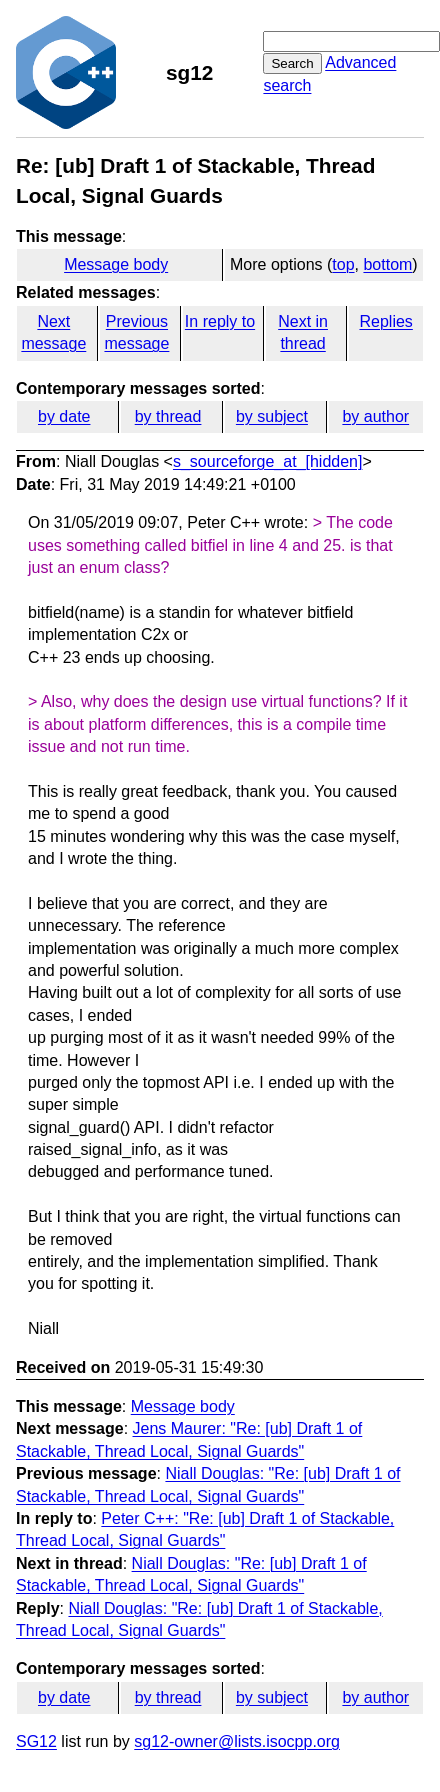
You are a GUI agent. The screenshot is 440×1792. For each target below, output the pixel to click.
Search (292, 63)
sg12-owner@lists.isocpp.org (237, 1741)
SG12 (36, 1741)
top (343, 264)
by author (375, 416)
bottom (387, 264)
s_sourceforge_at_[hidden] (267, 461)
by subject (272, 416)
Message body (116, 264)
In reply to (220, 321)
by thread (168, 416)
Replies (385, 321)
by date (64, 416)
